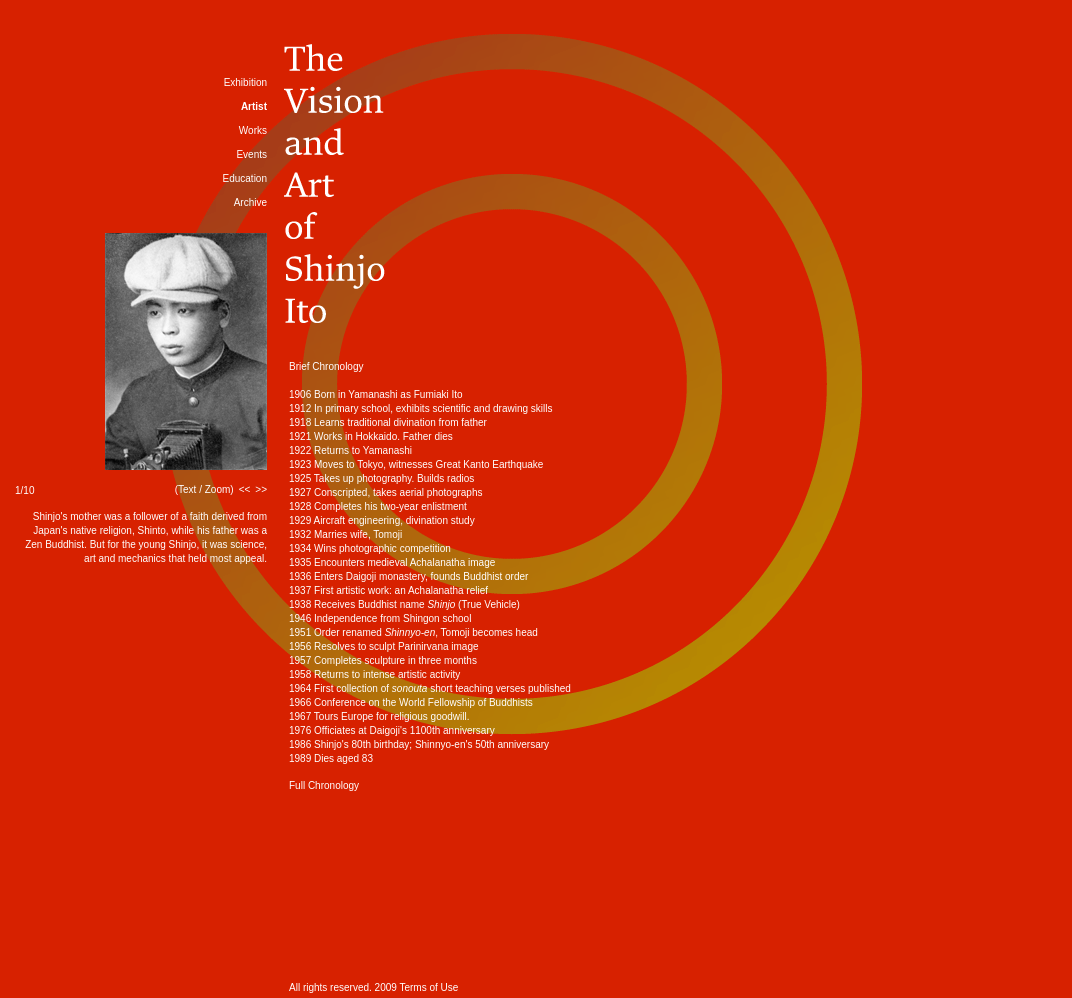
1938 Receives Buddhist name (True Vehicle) (404, 604)
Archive (250, 202)
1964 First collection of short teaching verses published (430, 688)
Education (245, 178)
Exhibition (245, 82)
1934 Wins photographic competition (370, 548)
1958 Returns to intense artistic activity (374, 674)
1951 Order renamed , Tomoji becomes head (413, 632)
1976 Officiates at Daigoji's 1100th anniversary (392, 730)
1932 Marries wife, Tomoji (345, 534)
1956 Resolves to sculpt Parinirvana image (384, 646)
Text (187, 489)
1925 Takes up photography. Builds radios (381, 478)
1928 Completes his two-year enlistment (378, 506)
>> (261, 489)
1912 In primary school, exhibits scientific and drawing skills (420, 408)
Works (253, 130)
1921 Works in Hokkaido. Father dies (371, 436)
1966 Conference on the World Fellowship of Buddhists (411, 702)
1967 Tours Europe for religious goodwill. (379, 716)
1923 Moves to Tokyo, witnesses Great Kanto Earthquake (416, 464)
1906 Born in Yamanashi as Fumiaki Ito (376, 394)
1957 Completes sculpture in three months (383, 660)
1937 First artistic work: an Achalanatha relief (388, 590)
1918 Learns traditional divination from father (388, 422)
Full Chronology (324, 785)
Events (251, 154)
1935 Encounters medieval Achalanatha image (392, 562)
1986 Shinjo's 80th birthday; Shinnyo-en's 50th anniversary (419, 744)
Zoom (218, 489)
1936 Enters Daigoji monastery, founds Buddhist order (408, 576)
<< (245, 489)
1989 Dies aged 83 (331, 758)
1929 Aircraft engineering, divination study (382, 520)
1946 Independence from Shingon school (380, 618)
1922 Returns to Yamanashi (350, 450)
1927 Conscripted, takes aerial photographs (385, 492)
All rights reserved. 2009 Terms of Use (373, 987)
